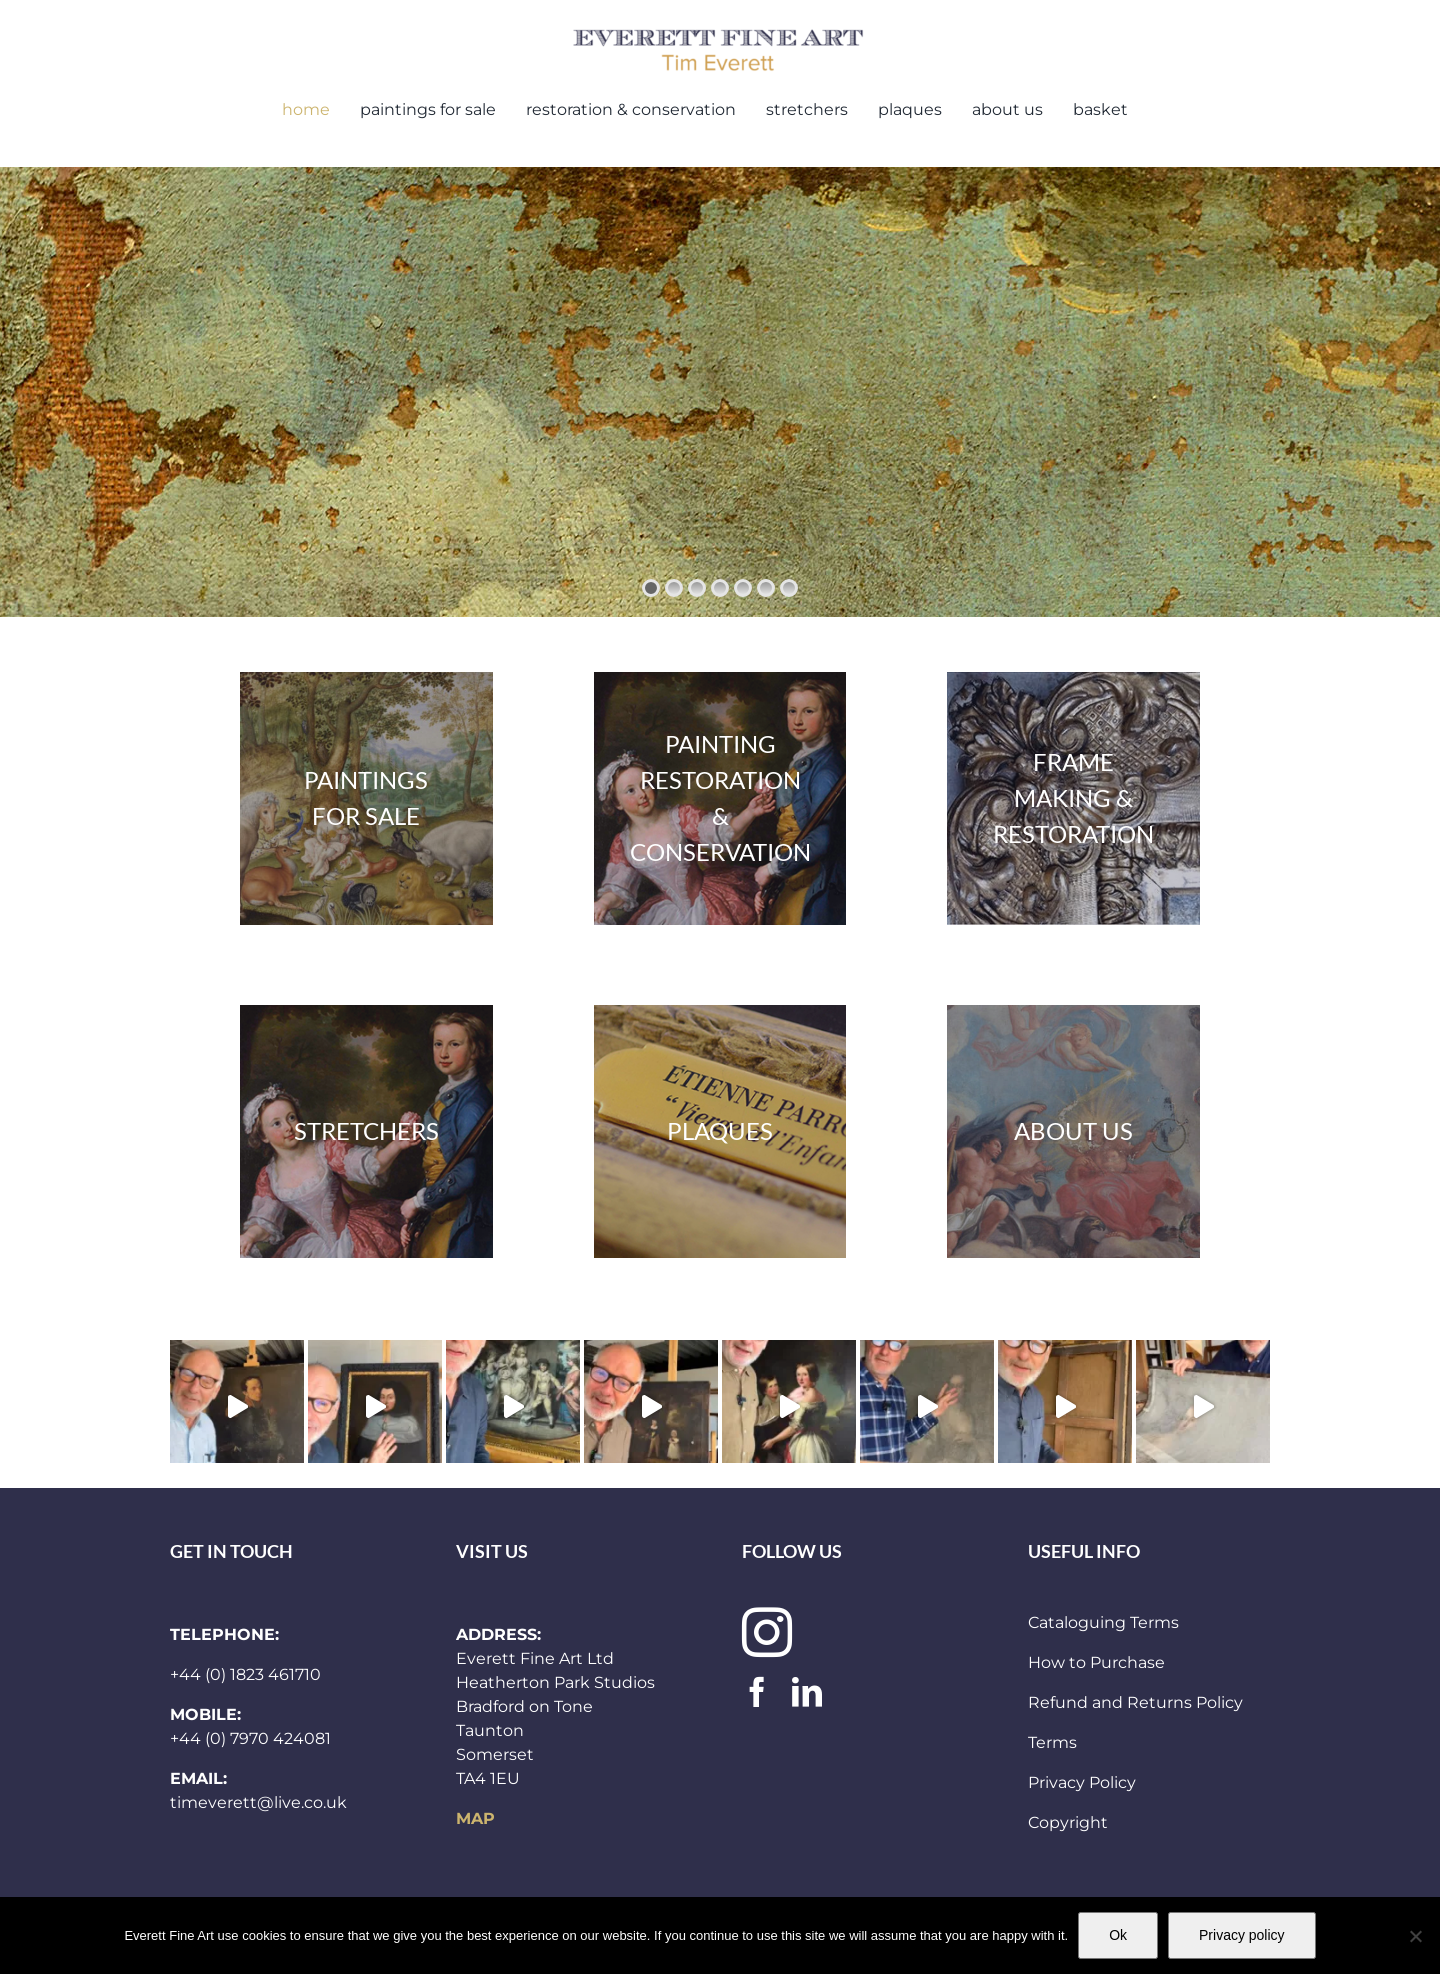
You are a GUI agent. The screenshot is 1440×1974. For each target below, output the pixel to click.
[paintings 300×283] (720, 798)
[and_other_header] (1073, 1131)
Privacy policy (1242, 1935)
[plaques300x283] (720, 1131)
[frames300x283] (1073, 798)
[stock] (366, 798)
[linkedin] (807, 1692)
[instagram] (767, 1632)
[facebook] (757, 1692)
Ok (1118, 1935)
